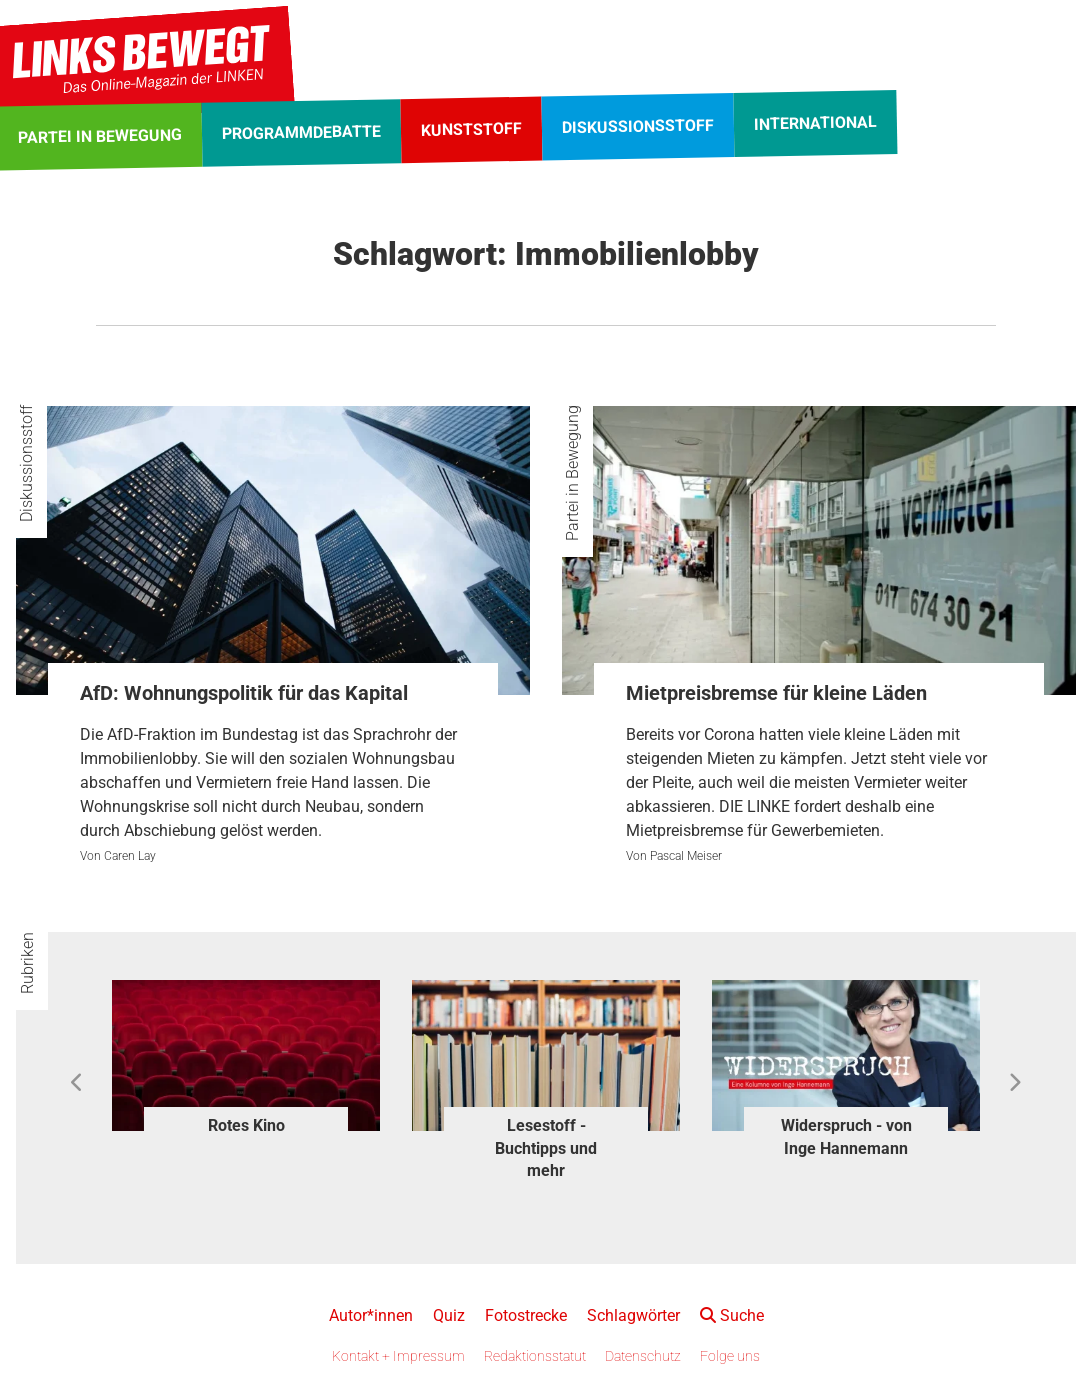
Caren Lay (130, 856)
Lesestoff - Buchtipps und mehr (546, 1148)
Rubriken (27, 963)
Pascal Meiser (686, 856)
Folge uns (730, 1356)
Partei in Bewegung (572, 473)
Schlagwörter (633, 1315)
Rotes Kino (246, 1125)
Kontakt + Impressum (398, 1356)
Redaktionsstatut (535, 1356)
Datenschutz (643, 1356)
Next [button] (1014, 1083)
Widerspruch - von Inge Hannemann (846, 1136)
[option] (246, 1060)
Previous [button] (77, 1083)
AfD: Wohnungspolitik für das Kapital (244, 693)
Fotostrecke (526, 1315)
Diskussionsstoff (26, 463)
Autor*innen (371, 1315)
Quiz (449, 1315)
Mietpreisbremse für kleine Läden (776, 693)
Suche (732, 1315)
